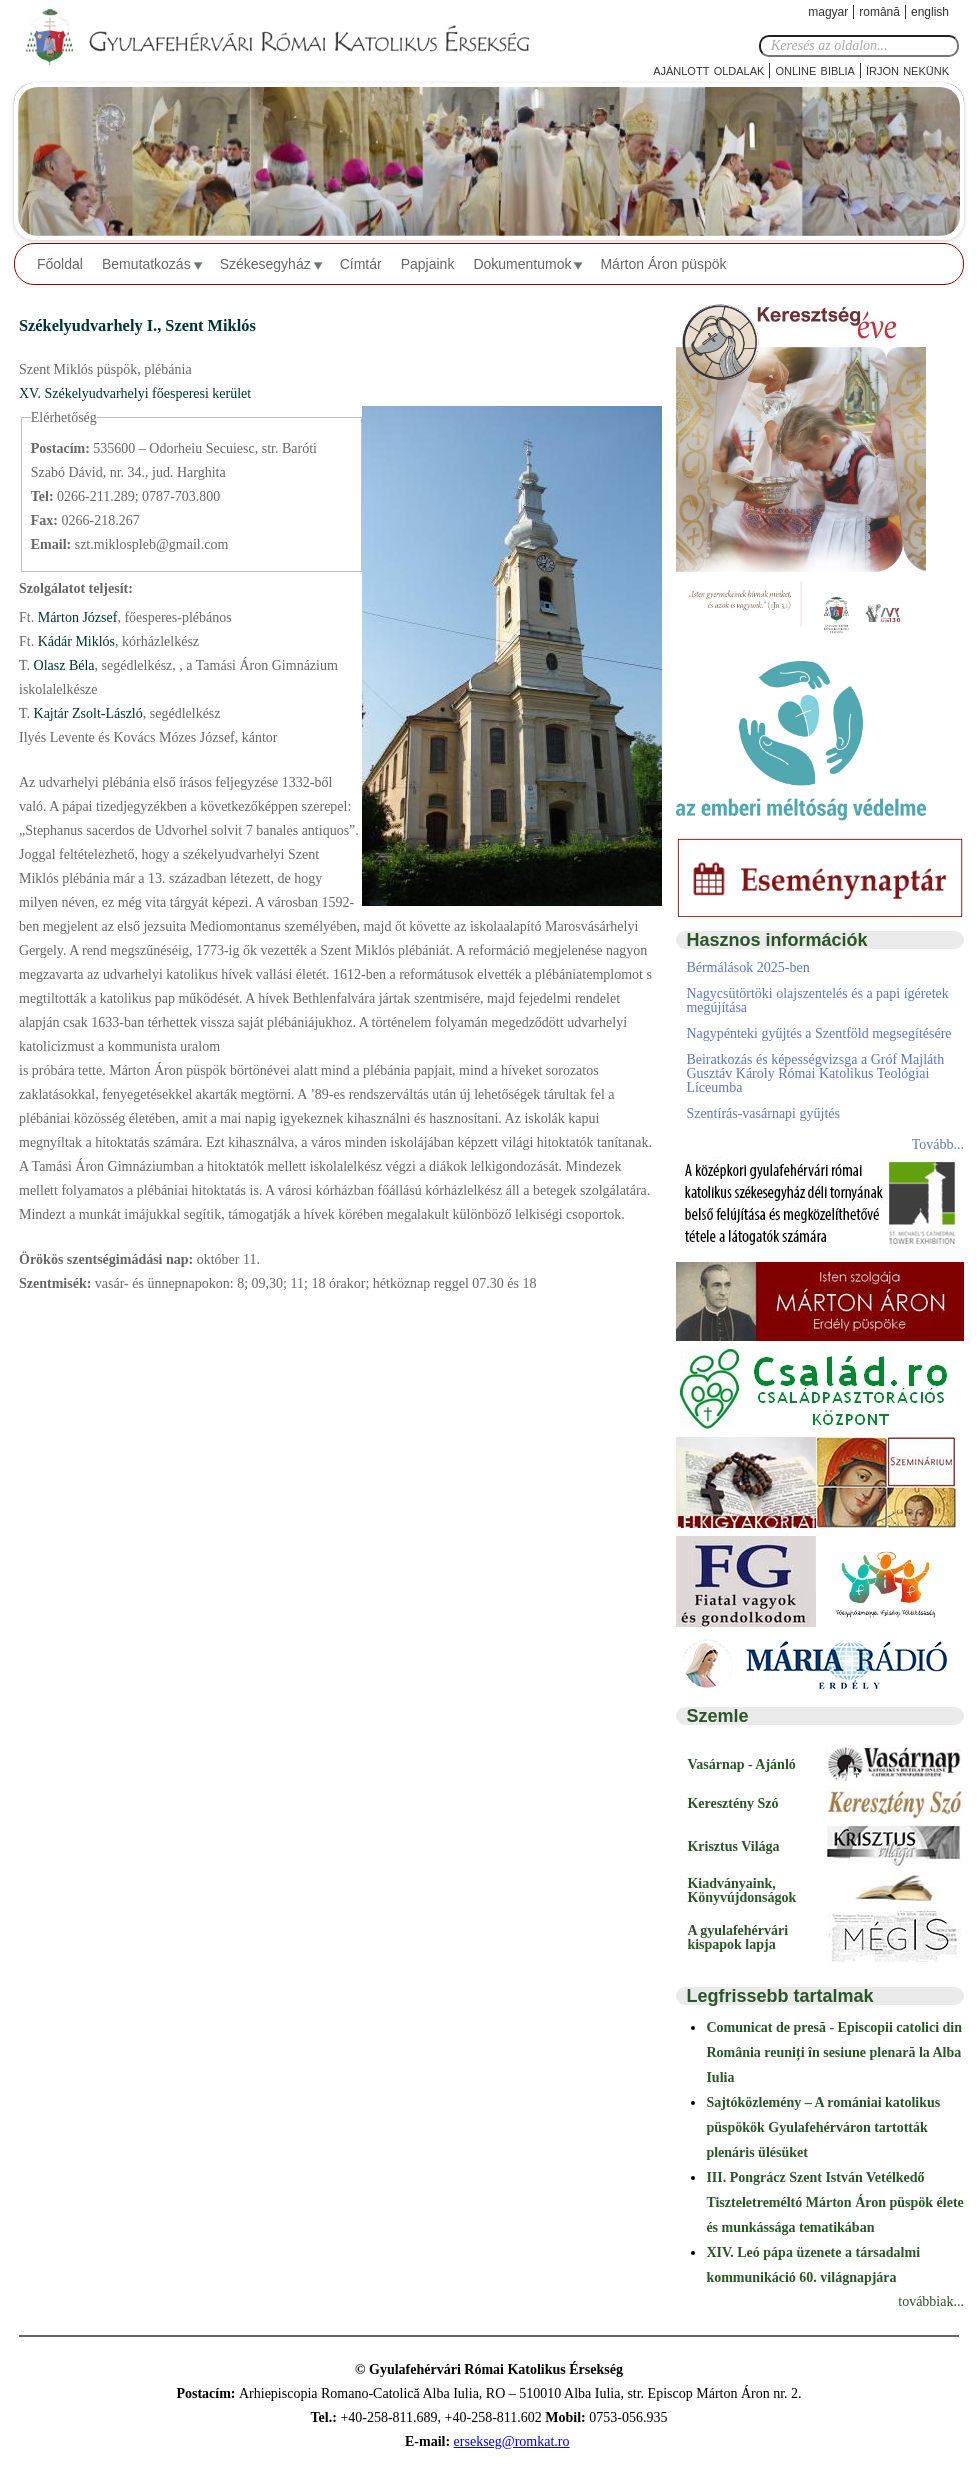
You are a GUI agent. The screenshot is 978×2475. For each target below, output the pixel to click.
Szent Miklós (210, 325)
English (930, 12)
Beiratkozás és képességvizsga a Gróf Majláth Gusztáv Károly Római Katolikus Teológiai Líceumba (815, 1073)
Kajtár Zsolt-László (86, 713)
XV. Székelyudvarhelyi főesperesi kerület (135, 393)
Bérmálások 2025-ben (747, 967)
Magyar (828, 12)
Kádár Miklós (74, 641)
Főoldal (60, 264)
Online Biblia (814, 69)
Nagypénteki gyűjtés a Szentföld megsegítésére (818, 1033)
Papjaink (428, 264)
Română (879, 12)
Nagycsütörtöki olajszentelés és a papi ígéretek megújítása (817, 1000)
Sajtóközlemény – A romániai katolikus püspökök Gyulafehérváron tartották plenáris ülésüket (823, 2127)
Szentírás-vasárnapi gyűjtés (763, 1113)
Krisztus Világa (733, 1846)
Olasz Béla (62, 665)
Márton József (75, 617)
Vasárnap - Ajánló (741, 1764)
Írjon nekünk (907, 69)
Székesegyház (265, 264)
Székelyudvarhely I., (92, 325)
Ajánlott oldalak (708, 69)
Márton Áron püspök (663, 264)
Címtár (361, 264)
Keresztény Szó (732, 1803)
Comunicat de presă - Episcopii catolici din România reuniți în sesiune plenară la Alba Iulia (834, 2052)
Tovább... (938, 1144)
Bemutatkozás (146, 264)
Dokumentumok (522, 264)
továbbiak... (931, 2301)
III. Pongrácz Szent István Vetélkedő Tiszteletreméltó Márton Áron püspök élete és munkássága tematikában (834, 2202)
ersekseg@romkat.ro (512, 2441)
